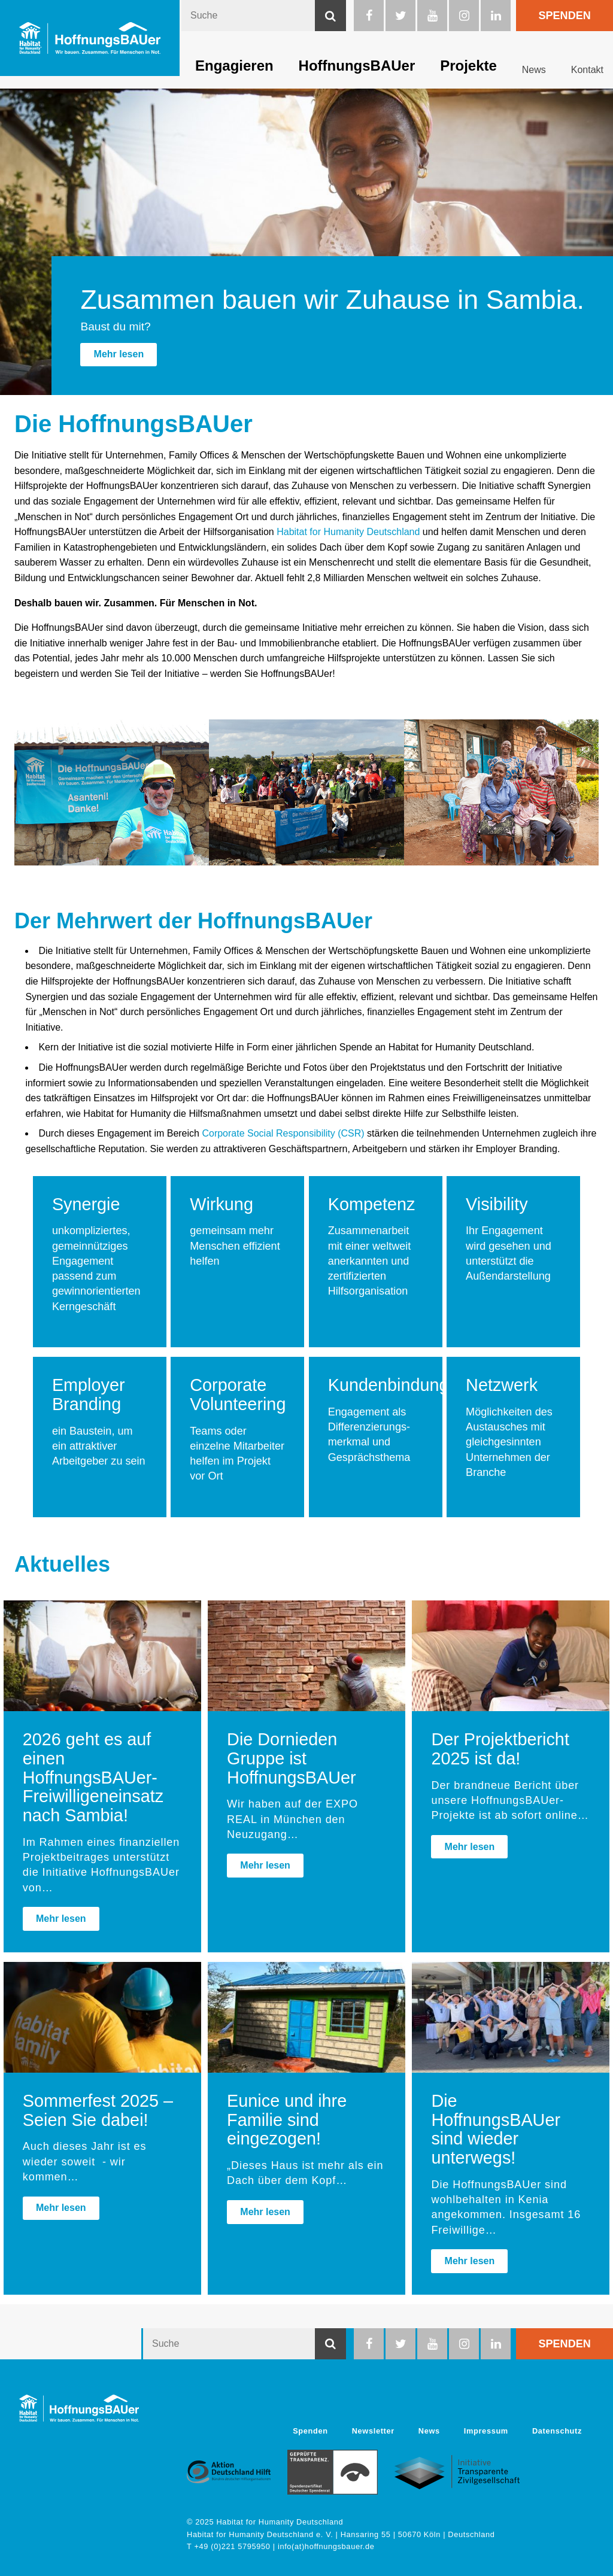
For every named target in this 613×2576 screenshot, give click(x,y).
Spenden (564, 16)
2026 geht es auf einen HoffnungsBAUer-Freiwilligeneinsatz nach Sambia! (93, 1777)
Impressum (486, 2430)
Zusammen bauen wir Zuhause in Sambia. (332, 299)
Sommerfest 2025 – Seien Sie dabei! (98, 2110)
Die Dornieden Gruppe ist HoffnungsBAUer (291, 1758)
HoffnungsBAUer (357, 65)
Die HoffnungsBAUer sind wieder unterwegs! (495, 2129)
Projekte (468, 65)
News (534, 70)
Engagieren (234, 65)
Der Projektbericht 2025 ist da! (500, 1749)
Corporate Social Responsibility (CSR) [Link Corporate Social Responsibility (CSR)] (283, 1133)
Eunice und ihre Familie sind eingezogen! (287, 2119)
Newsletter (373, 2430)
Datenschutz (557, 2430)
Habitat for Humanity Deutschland (348, 532)
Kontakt (587, 70)
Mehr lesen (119, 354)
